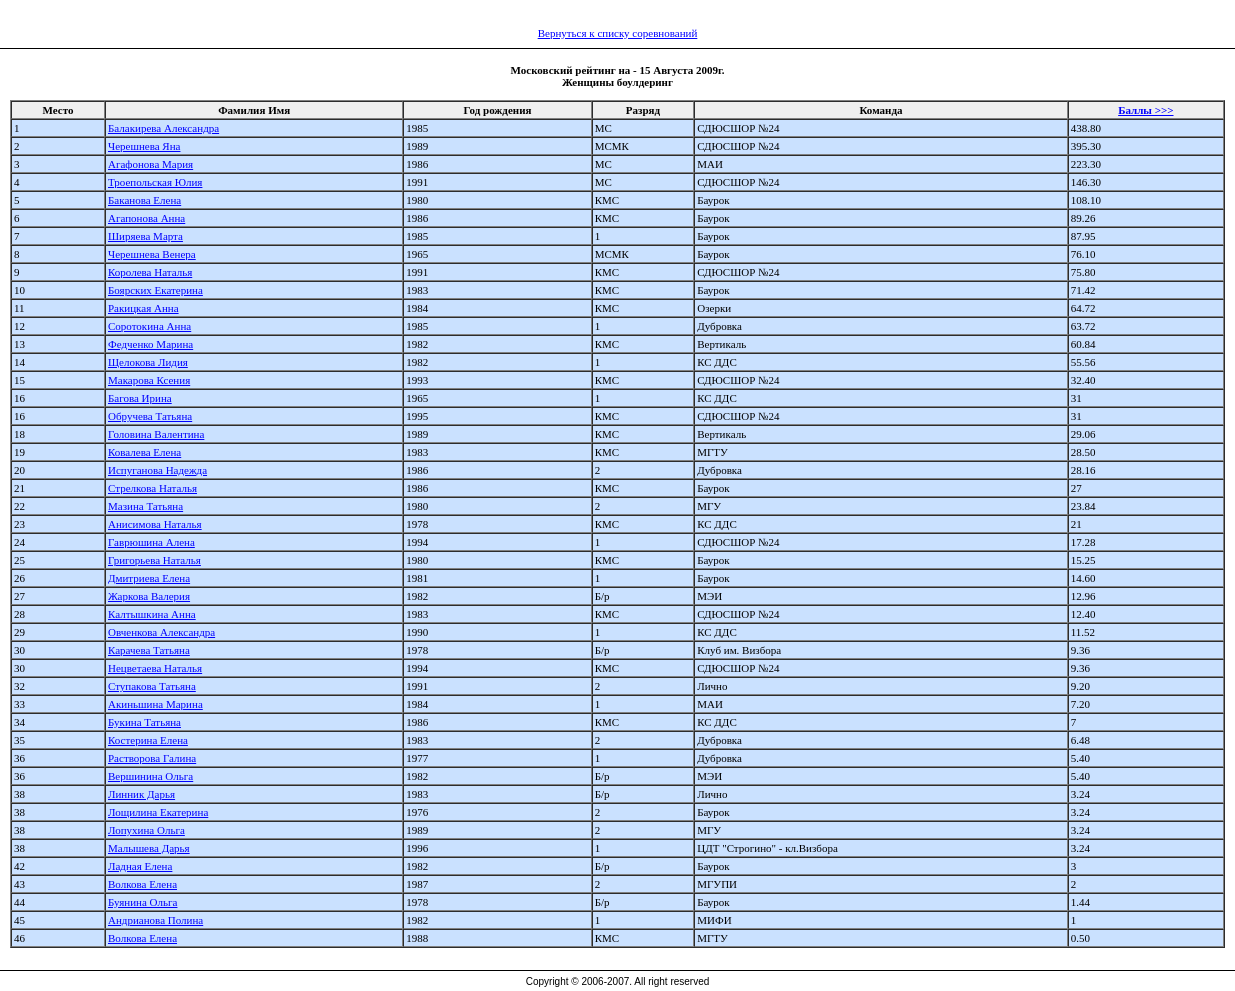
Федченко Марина (150, 344)
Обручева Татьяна (150, 416)
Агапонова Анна (146, 218)
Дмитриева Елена (149, 578)
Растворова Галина (152, 758)
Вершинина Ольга (150, 776)
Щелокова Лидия (148, 362)
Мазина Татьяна (145, 506)
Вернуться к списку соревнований (618, 33)
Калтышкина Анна (152, 614)
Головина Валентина (156, 434)
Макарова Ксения (149, 380)
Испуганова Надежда (157, 470)
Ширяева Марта (145, 236)
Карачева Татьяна (149, 650)
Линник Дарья (141, 794)
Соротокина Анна (149, 326)
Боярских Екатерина (155, 290)
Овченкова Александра (161, 632)
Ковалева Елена (144, 452)
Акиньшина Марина (155, 704)
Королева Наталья (150, 272)
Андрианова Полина (155, 920)
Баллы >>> (1145, 110)
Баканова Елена (144, 200)
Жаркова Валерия (149, 596)
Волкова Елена (142, 884)
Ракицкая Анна (143, 308)
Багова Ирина (140, 398)
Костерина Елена (148, 740)
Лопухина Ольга (146, 830)
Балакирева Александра (163, 128)
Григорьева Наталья (154, 560)
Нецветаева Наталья (155, 668)
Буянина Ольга (142, 902)
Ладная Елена (140, 866)
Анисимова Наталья (155, 524)
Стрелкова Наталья (152, 488)
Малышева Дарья (149, 848)
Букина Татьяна (144, 722)
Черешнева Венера (152, 254)
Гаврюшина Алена (151, 542)
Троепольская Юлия (155, 182)
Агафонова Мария (150, 164)
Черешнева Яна (144, 146)
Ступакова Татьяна (152, 686)
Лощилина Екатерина (158, 812)
